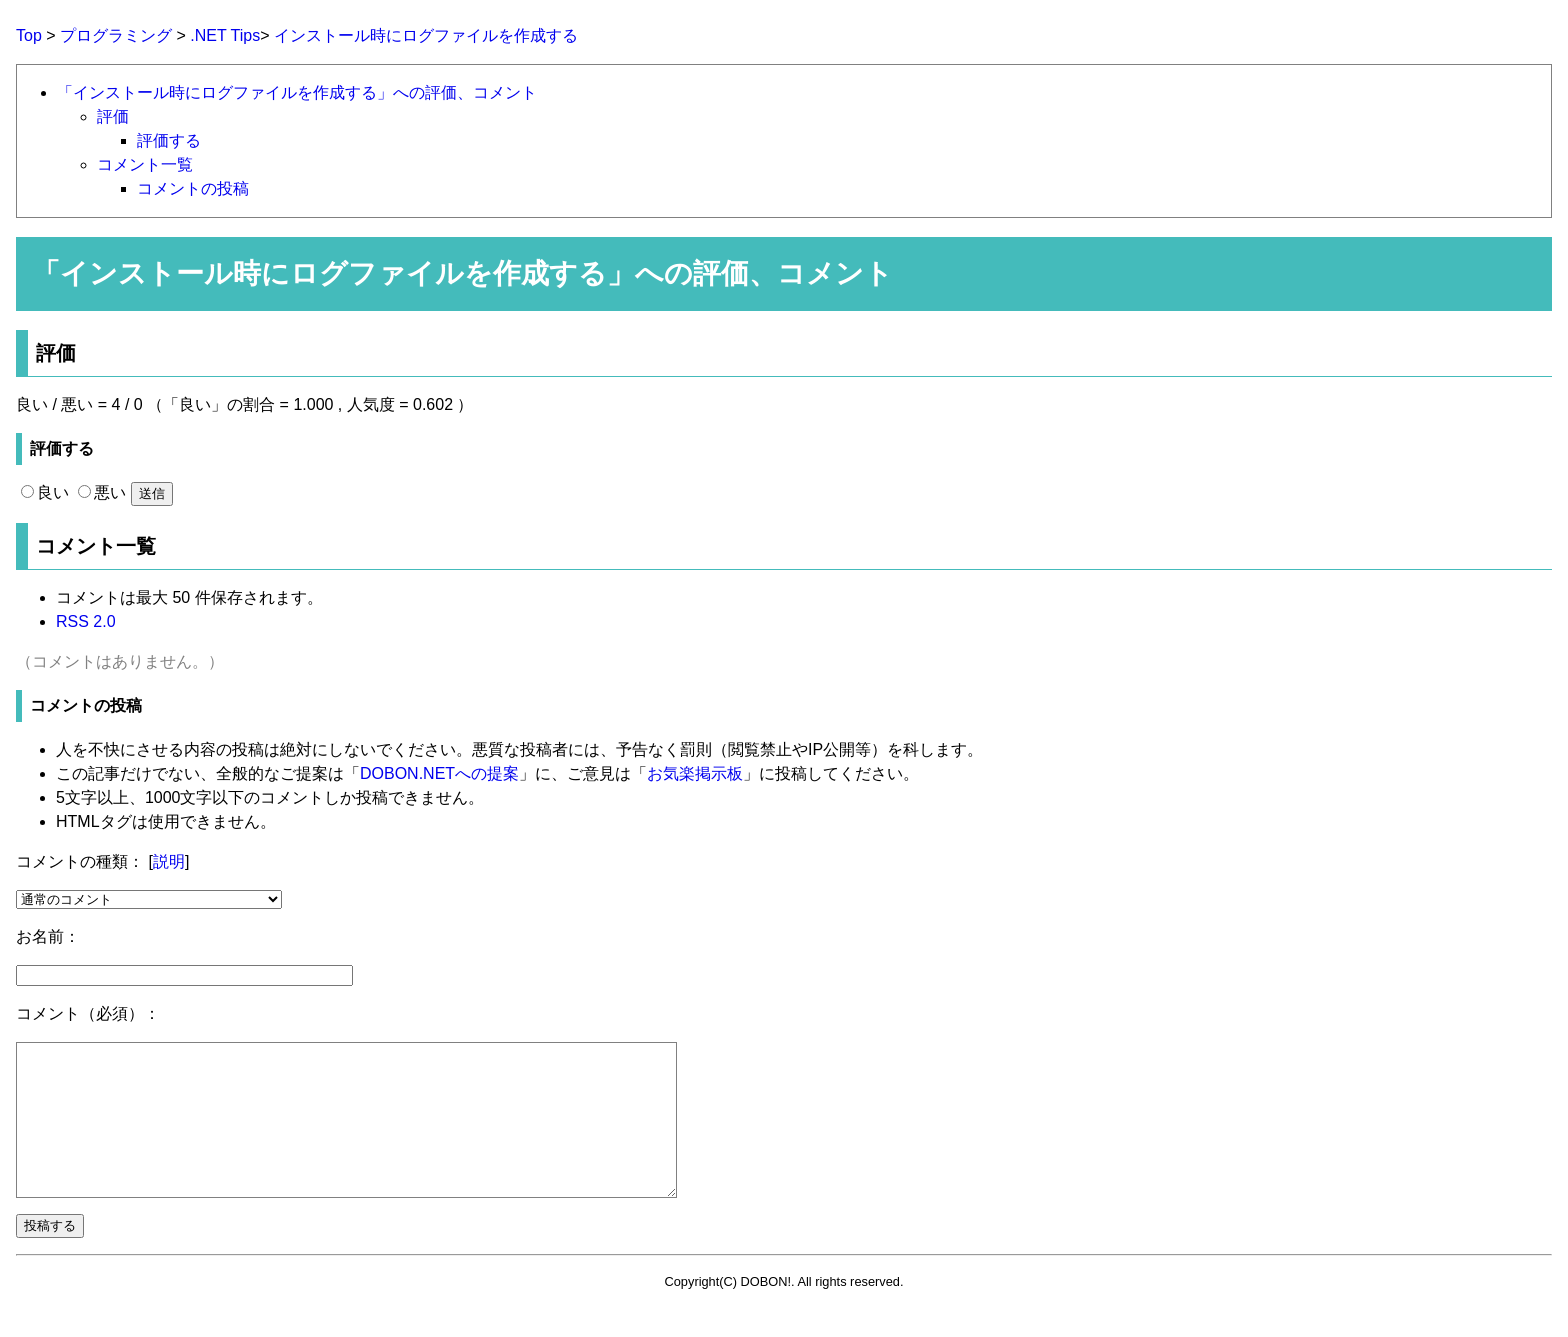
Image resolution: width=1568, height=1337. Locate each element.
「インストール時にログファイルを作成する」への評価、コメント (297, 92)
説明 (169, 861)
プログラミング (116, 35)
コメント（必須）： (88, 1013)
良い (45, 492)
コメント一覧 (145, 164)
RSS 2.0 (86, 621)
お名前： (48, 936)
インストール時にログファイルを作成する (426, 35)
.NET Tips (225, 35)
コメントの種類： (80, 861)
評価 (113, 116)
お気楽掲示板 (695, 773)
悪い (102, 492)
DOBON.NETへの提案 (439, 773)
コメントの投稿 (193, 188)
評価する (169, 140)
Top (29, 35)
